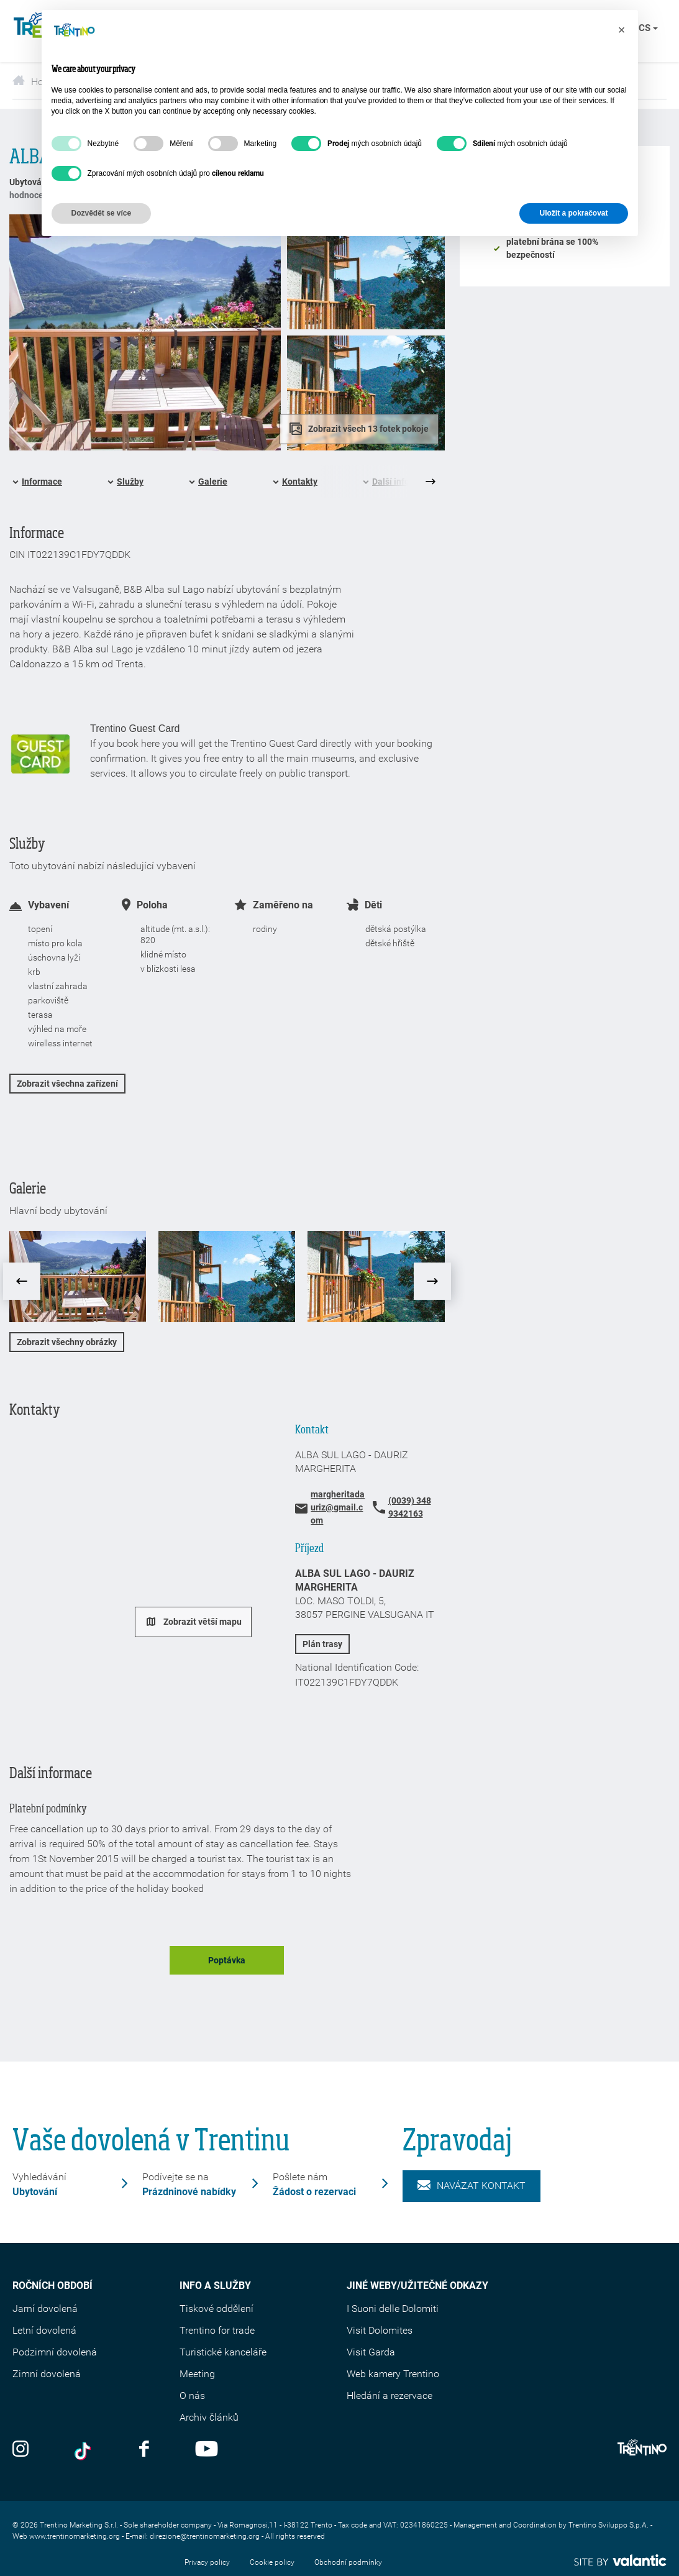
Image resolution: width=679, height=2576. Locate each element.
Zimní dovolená (46, 2374)
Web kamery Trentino (393, 2374)
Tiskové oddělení (216, 2308)
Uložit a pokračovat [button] (573, 213)
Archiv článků (209, 2417)
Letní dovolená (44, 2330)
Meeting (197, 2374)
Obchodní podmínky (348, 2562)
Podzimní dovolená (54, 2352)
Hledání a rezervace (389, 2395)
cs (648, 28)
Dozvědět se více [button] (101, 213)
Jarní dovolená (45, 2308)
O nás (192, 2395)
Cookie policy (272, 2562)
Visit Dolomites (379, 2330)
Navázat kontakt (471, 2186)
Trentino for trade (217, 2330)
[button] (622, 30)
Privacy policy (207, 2562)
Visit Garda (371, 2352)
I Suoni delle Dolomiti (393, 2308)
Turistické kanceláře (223, 2352)
